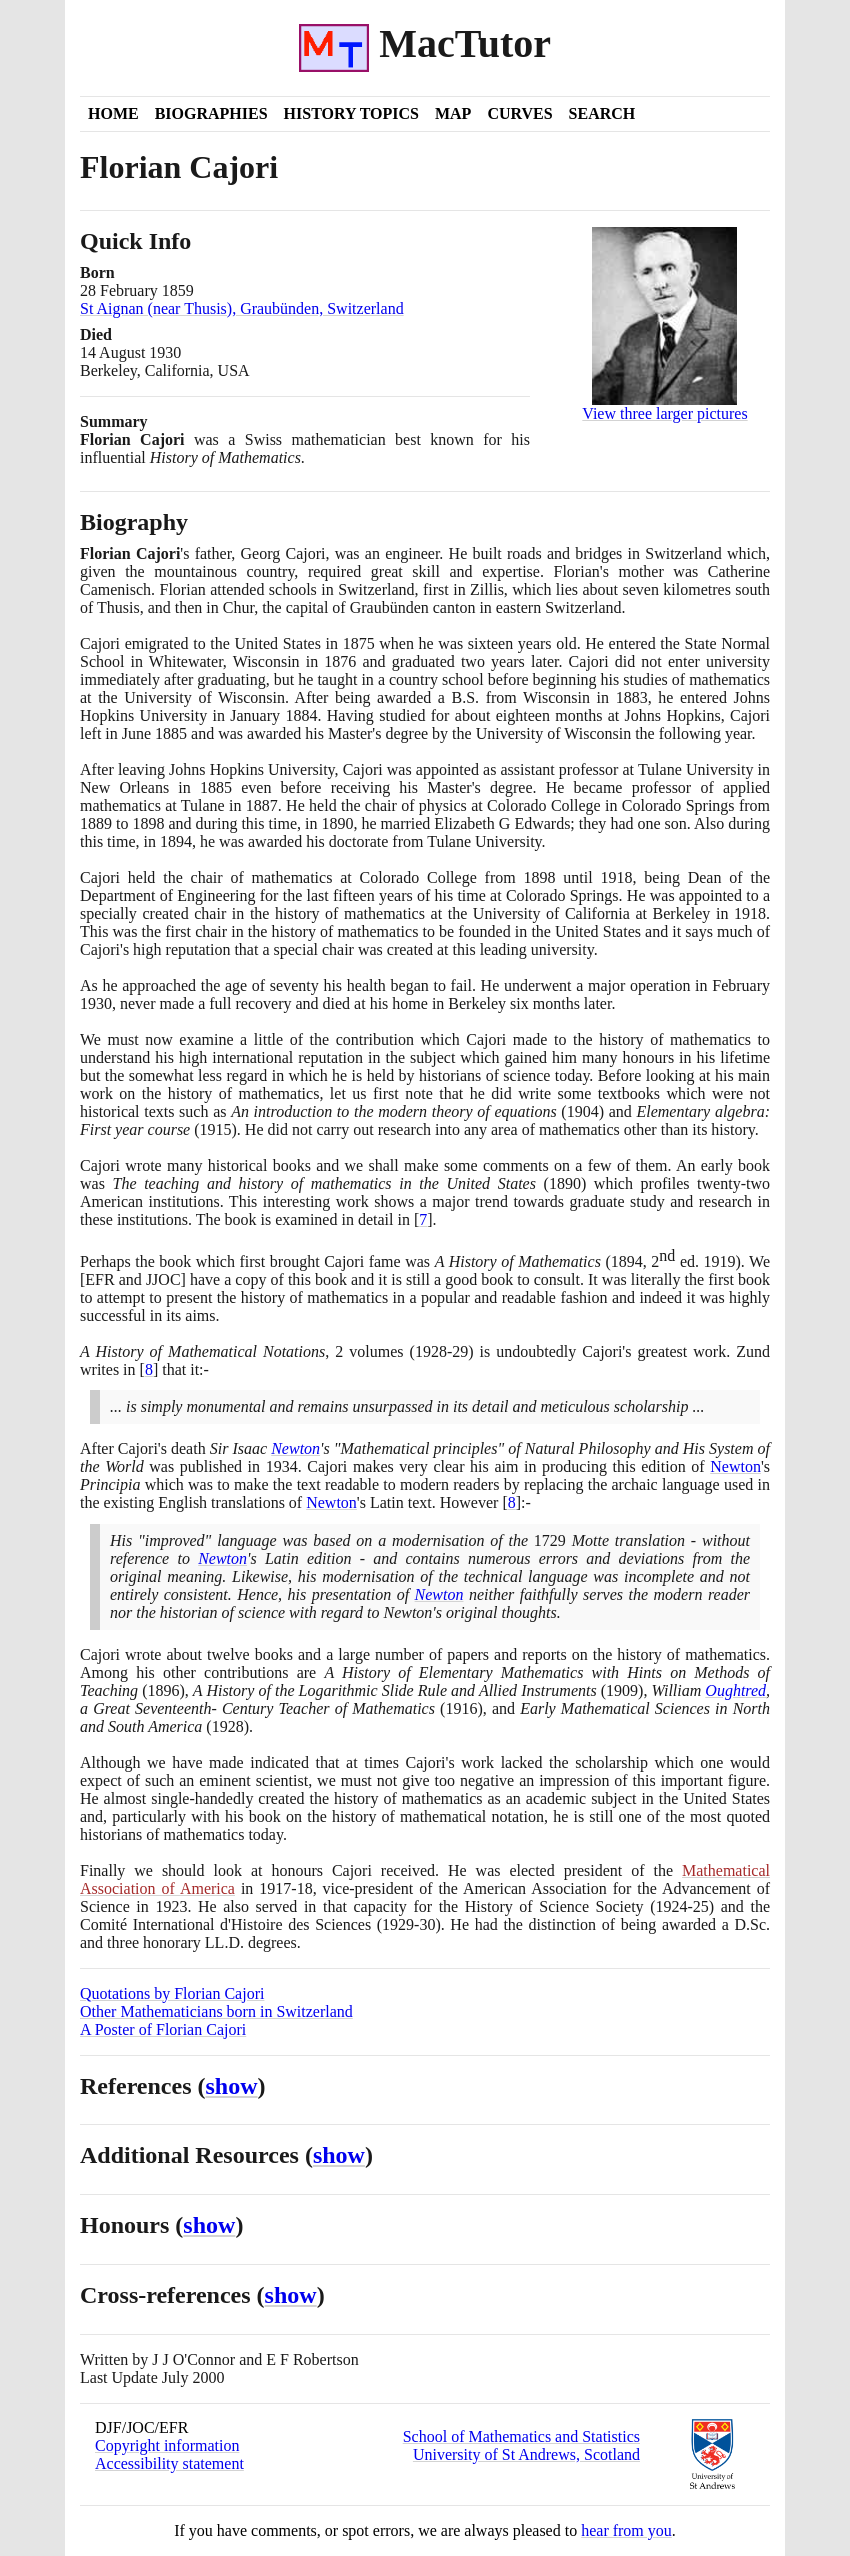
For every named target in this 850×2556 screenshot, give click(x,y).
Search (602, 113)
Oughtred (735, 1690)
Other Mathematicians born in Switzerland (216, 2011)
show (232, 2086)
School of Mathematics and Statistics (521, 2436)
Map (453, 113)
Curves (519, 113)
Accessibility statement (169, 2463)
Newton (295, 1448)
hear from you (626, 2530)
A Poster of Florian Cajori (163, 2029)
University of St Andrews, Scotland (526, 2454)
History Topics (351, 113)
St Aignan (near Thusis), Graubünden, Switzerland (242, 308)
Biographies (211, 113)
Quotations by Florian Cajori (172, 1993)
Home (113, 113)
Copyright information (167, 2445)
